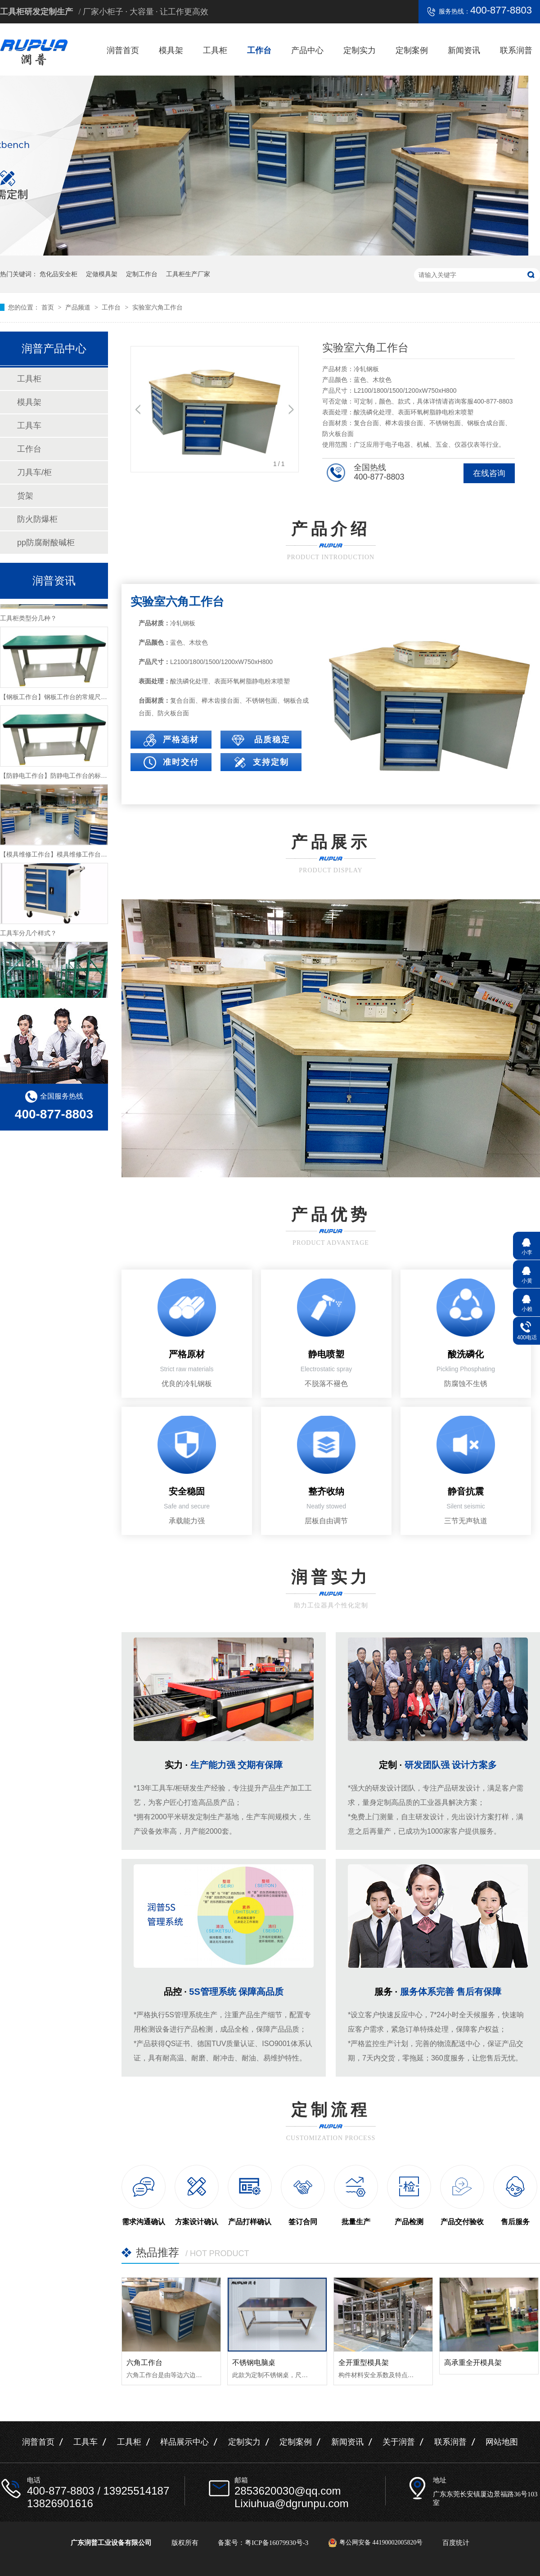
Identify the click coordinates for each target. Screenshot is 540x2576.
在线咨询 (489, 473)
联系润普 (516, 50)
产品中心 (307, 50)
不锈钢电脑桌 (253, 2362)
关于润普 (398, 2441)
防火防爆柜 (37, 519)
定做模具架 (101, 274)
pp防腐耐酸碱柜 (46, 542)
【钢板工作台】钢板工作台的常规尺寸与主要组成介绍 (75, 701)
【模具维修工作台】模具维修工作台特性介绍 (63, 858)
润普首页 (123, 50)
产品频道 (78, 307)
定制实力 (359, 50)
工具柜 (215, 50)
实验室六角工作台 (157, 307)
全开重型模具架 (363, 2362)
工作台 (259, 50)
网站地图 (502, 2441)
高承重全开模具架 (473, 2362)
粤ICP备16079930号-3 (276, 2542)
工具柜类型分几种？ (28, 622)
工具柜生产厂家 (188, 274)
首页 (48, 307)
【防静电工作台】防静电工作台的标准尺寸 (60, 780)
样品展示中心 (184, 2441)
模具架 (171, 50)
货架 (25, 495)
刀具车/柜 (34, 472)
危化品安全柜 (58, 274)
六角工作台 (144, 2362)
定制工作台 (142, 274)
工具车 (29, 425)
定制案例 (412, 50)
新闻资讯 (464, 50)
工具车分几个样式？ (28, 937)
